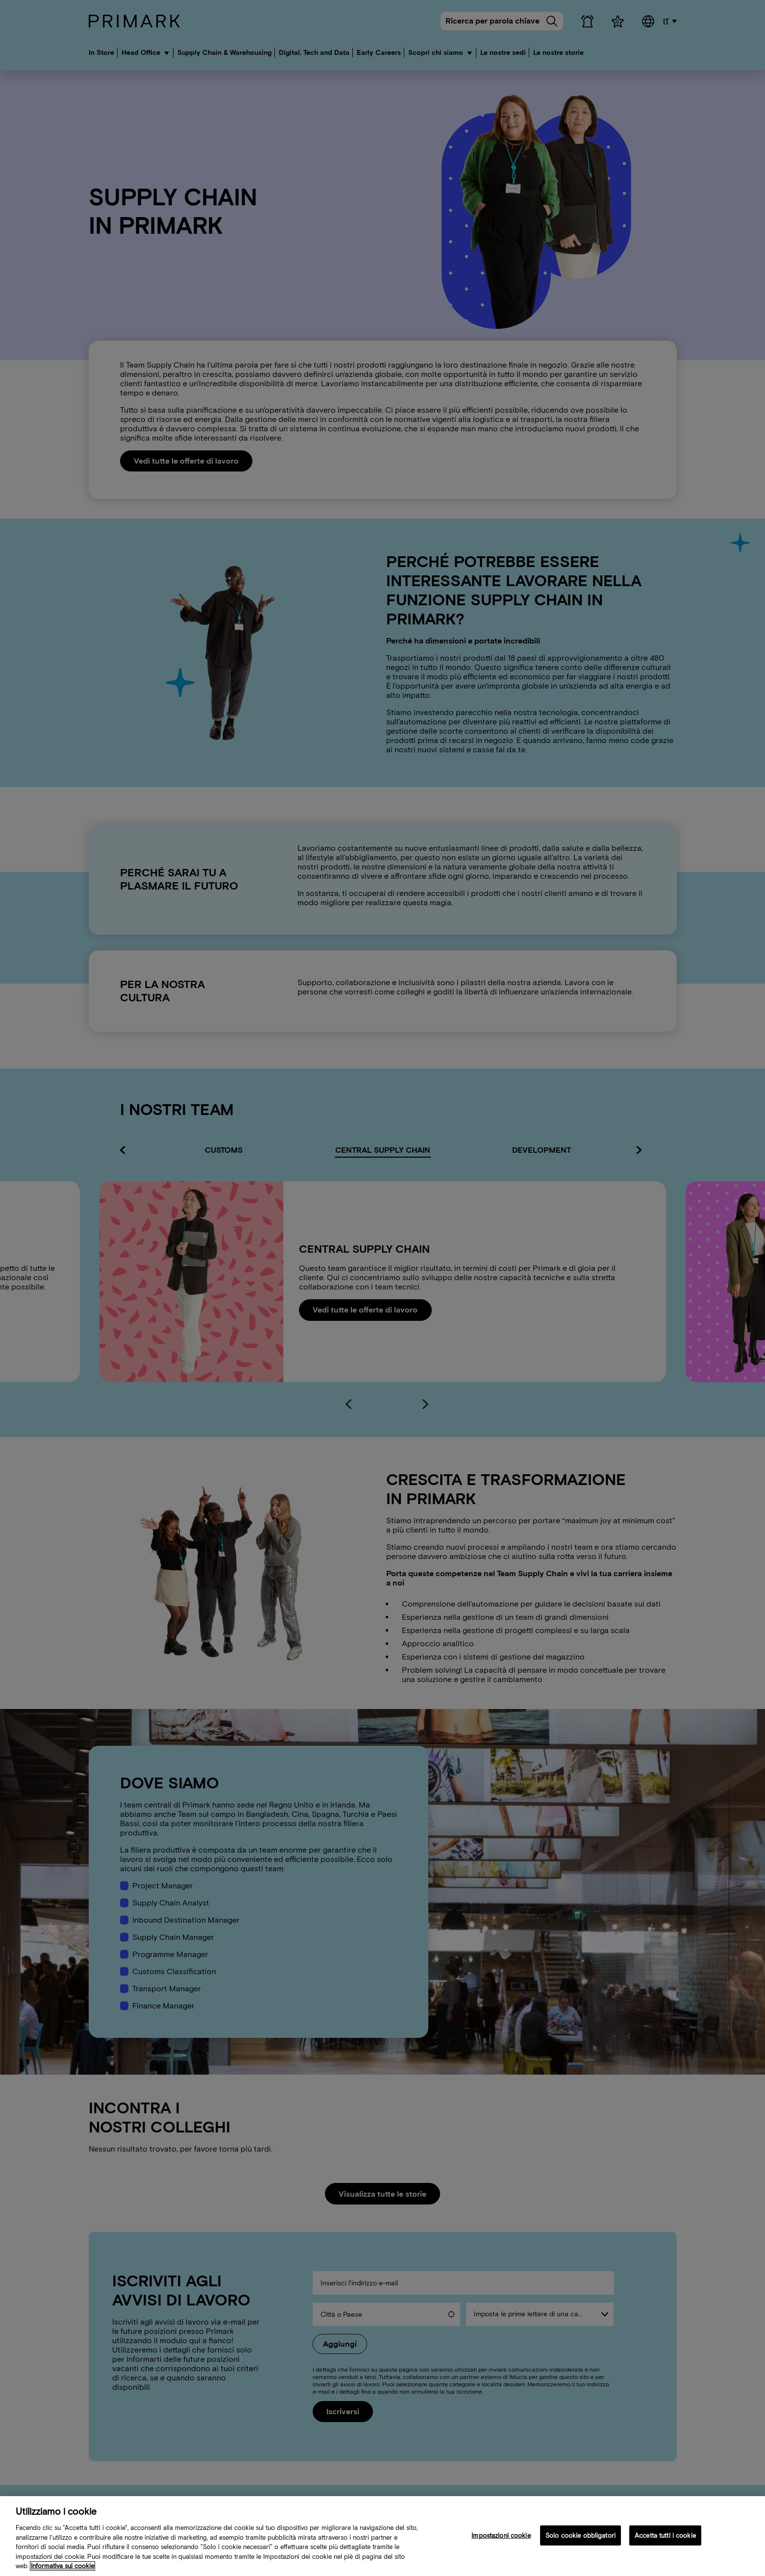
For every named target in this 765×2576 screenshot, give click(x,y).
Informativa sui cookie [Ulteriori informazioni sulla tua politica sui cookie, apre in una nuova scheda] (62, 2566)
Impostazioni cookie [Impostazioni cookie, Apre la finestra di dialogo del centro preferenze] (500, 2535)
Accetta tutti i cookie (665, 2535)
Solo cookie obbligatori (580, 2535)
